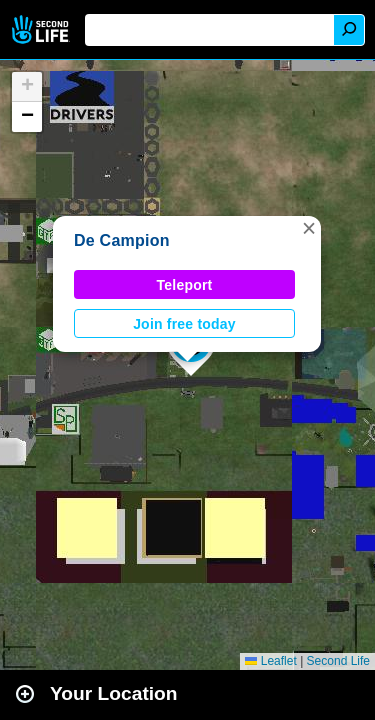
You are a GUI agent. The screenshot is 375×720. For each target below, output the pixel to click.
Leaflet (270, 661)
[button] (309, 228)
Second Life (42, 29)
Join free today (184, 324)
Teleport (185, 285)
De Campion (122, 240)
